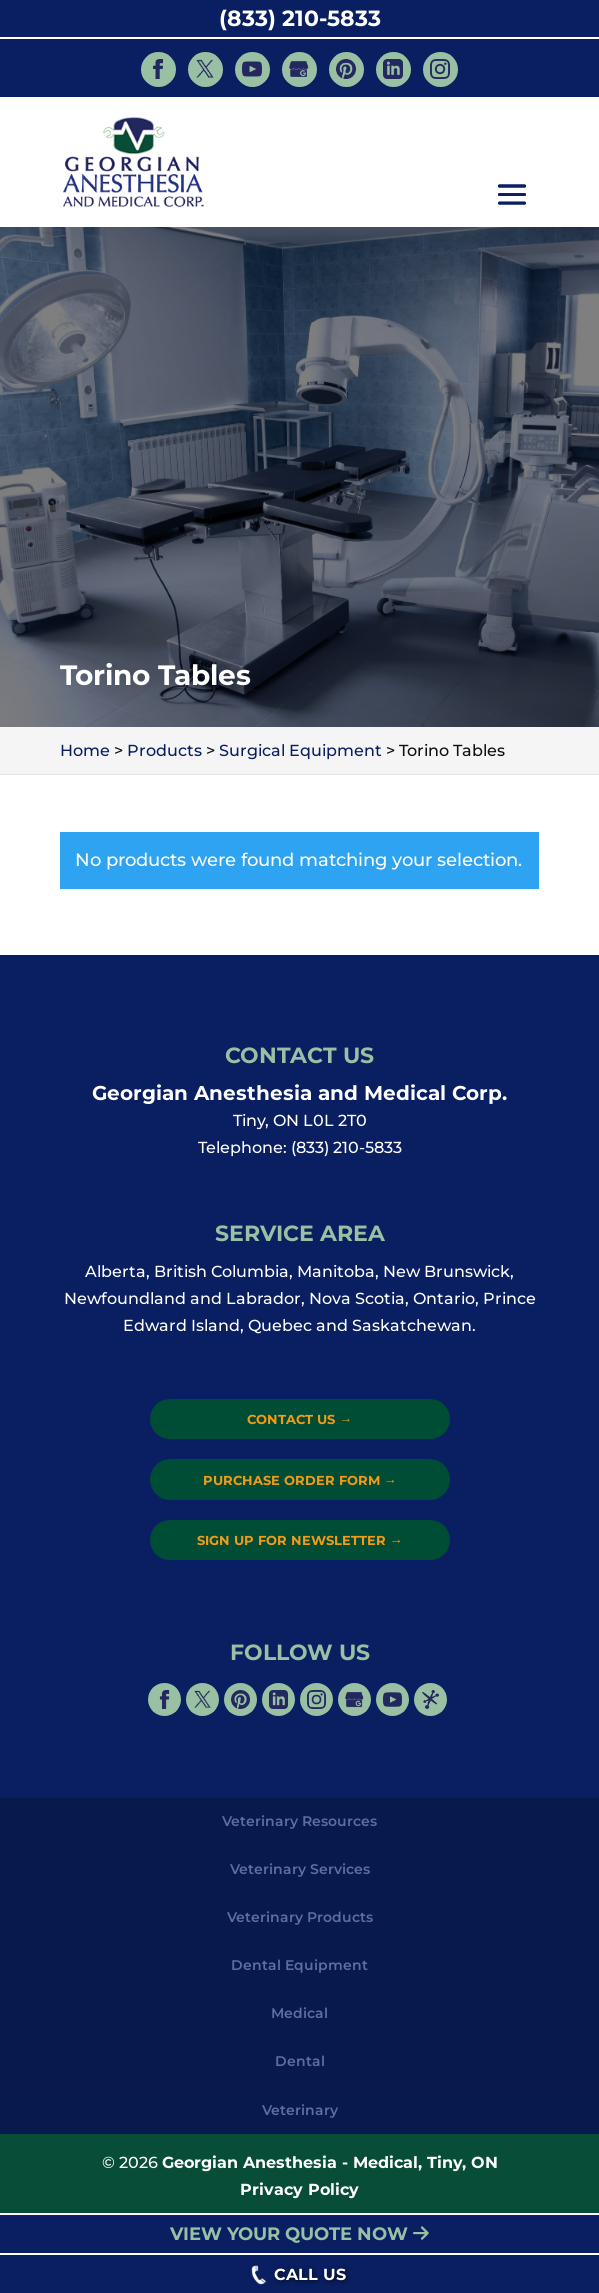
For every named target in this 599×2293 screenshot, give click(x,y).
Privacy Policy (299, 2189)
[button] (512, 196)
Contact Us (299, 1419)
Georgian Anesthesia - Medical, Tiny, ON (330, 2162)
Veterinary (300, 2110)
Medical (299, 2013)
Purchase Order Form (300, 1480)
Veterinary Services (300, 1869)
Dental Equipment (299, 1965)
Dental (300, 2061)
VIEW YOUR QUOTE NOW (299, 2234)
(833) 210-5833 (300, 18)
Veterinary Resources (299, 1821)
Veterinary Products (300, 1917)
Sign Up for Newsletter (300, 1540)
